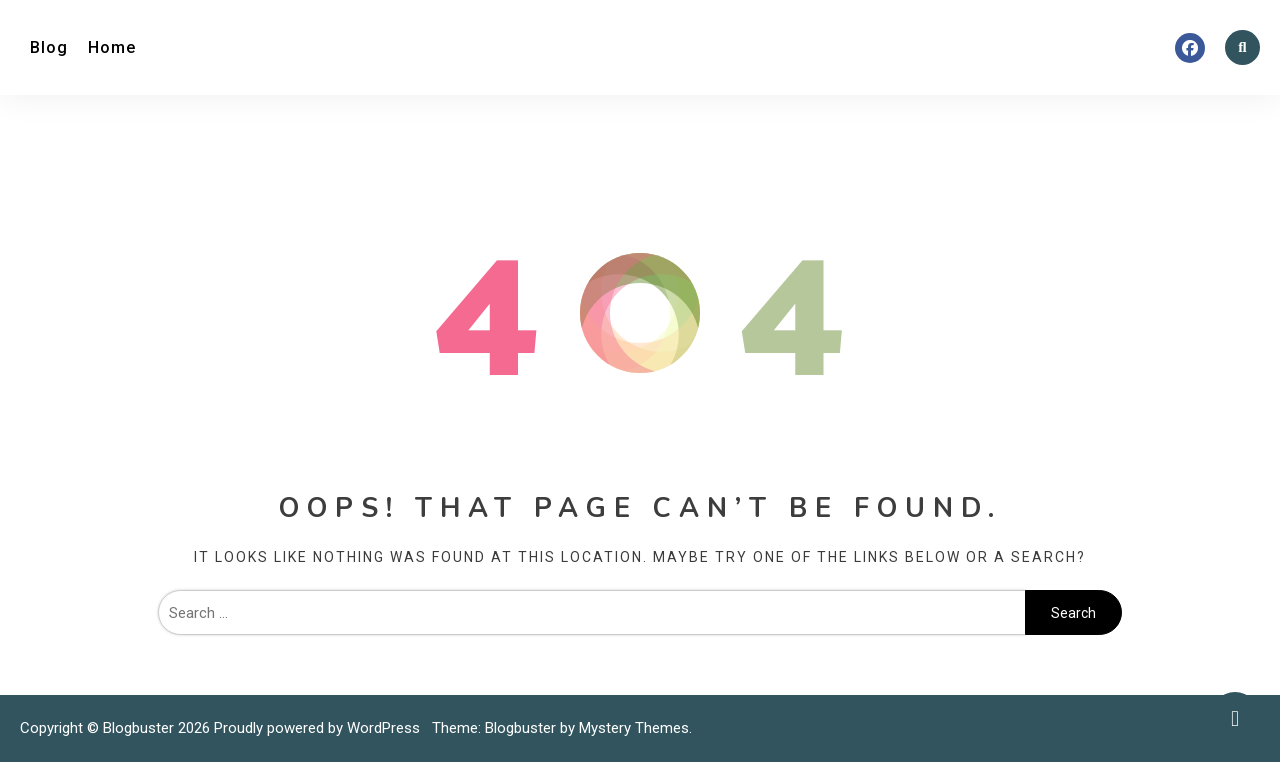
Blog (49, 47)
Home (112, 47)
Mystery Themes (634, 728)
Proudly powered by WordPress (319, 728)
